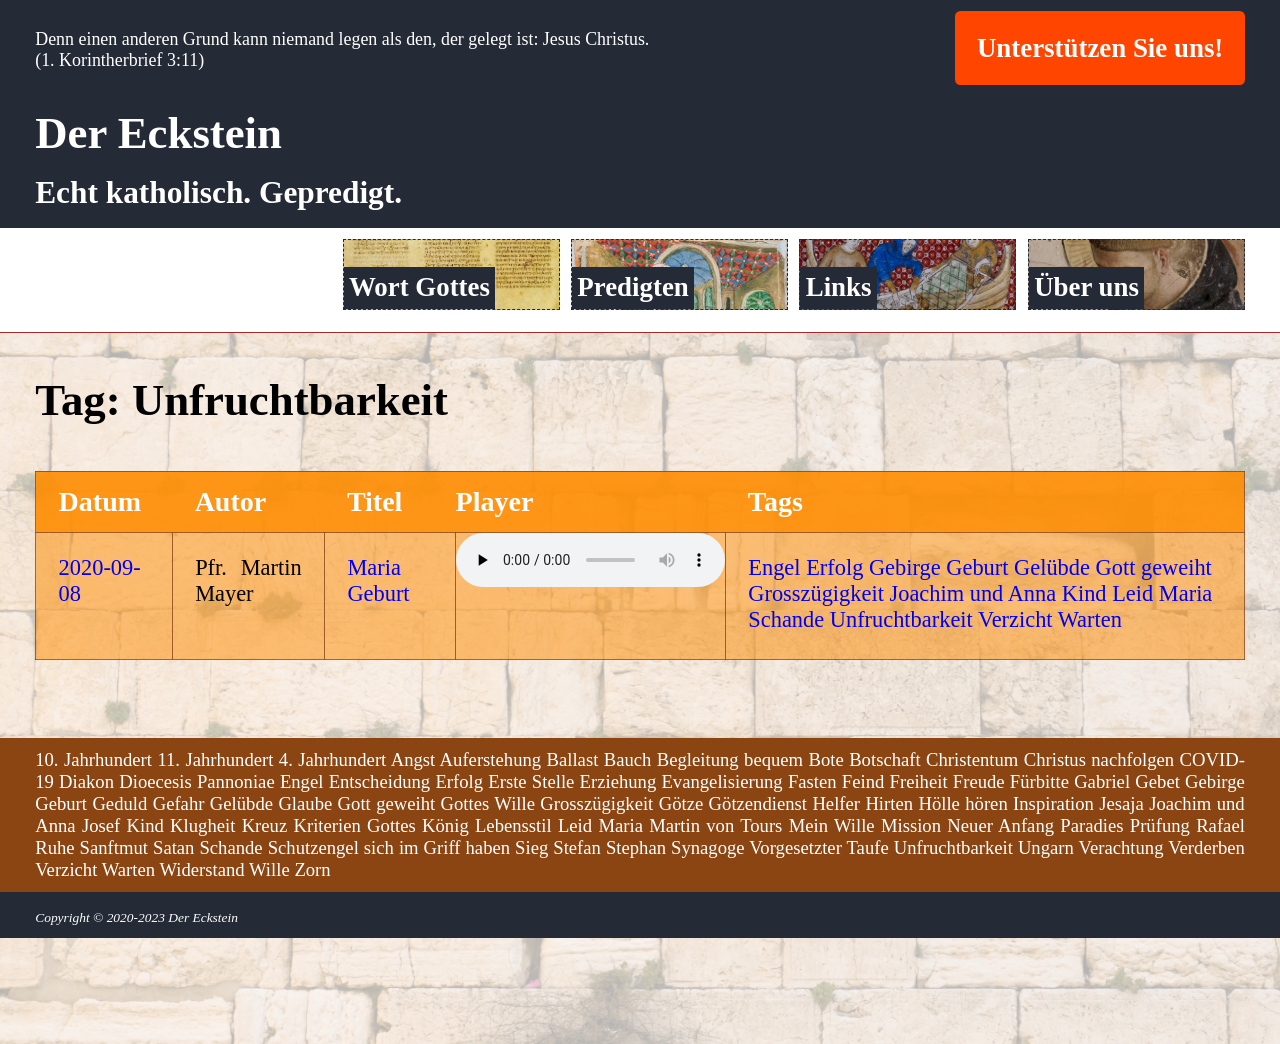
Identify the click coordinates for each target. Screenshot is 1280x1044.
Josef (101, 933)
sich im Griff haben (437, 955)
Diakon (86, 889)
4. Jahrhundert (332, 867)
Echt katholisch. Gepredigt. (218, 192)
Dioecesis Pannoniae (196, 889)
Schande (786, 728)
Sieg (531, 955)
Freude (979, 889)
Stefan (577, 955)
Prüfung (1160, 933)
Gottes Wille (488, 911)
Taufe (868, 955)
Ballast (573, 867)
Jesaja (1121, 911)
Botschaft (885, 867)
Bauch (628, 867)
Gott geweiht (1154, 676)
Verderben (1206, 955)
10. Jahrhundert (93, 867)
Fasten (812, 889)
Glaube (305, 911)
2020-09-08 (100, 689)
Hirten (889, 911)
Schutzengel (313, 955)
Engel (774, 676)
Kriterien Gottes (354, 933)
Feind (863, 889)
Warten (1090, 728)
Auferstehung (491, 867)
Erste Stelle (531, 889)
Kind (1084, 702)
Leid (1132, 702)
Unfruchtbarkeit (901, 728)
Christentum (972, 867)
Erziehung (618, 889)
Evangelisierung (721, 889)
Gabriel (1102, 889)
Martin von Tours (715, 933)
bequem (773, 867)
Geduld (119, 911)
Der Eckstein (158, 133)
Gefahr (179, 911)
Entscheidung (380, 889)
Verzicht (1015, 728)
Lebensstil (513, 933)
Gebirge (905, 676)
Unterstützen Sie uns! (1100, 48)
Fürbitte (1039, 889)
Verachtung (1121, 955)
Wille (269, 977)
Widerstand (201, 977)
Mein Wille (832, 933)
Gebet (1157, 889)
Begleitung (698, 867)
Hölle (938, 911)
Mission (911, 933)
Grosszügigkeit (816, 702)
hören (986, 911)
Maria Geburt (378, 689)
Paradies (1091, 933)
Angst (413, 867)
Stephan (636, 955)
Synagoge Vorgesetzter (756, 955)
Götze (681, 911)
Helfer (836, 911)
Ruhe (54, 955)
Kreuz (265, 933)
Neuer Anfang (1000, 933)
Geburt (977, 676)
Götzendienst (758, 911)
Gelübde (1052, 676)
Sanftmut (114, 955)
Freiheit (919, 889)
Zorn (312, 977)
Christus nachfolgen (1099, 867)
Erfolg (834, 676)
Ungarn (1046, 955)
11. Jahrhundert (215, 867)
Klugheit (202, 933)
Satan (173, 955)
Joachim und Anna (972, 702)
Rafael (1220, 933)
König (445, 933)
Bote (826, 867)
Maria (1185, 702)
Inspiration (1053, 911)
